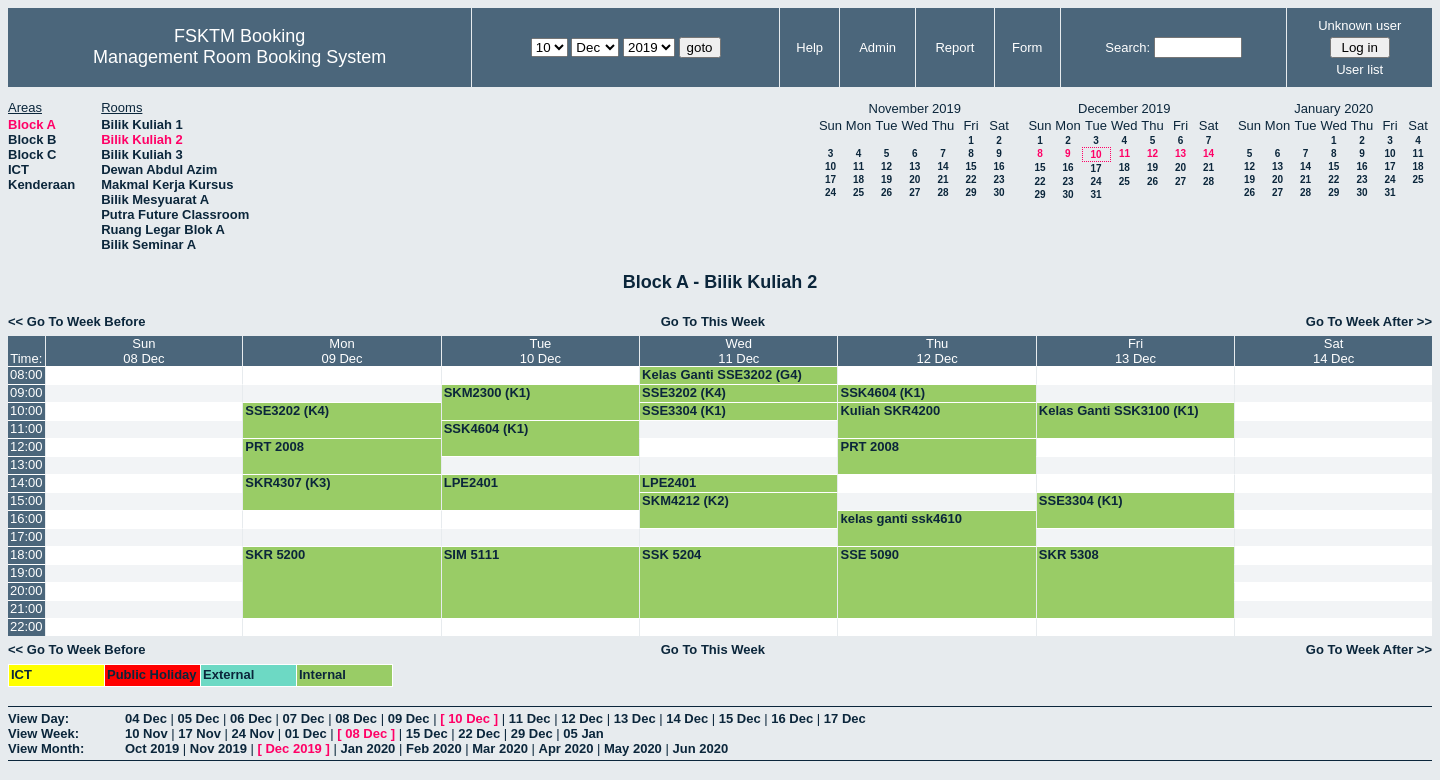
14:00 (26, 482)
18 (858, 179)
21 (942, 179)
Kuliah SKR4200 (890, 410)
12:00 (26, 446)
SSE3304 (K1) (684, 410)
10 (830, 166)
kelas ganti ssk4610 (900, 518)
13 (914, 166)
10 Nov (146, 733)
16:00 (26, 518)
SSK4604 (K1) (882, 392)
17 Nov (199, 733)
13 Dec (635, 718)
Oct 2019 (152, 748)
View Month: (46, 748)
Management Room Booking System (239, 57)
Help (809, 47)
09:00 (26, 392)
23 (998, 179)
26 (886, 192)
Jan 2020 (367, 748)
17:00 (26, 536)
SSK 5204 (671, 554)
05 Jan (583, 733)
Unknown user (1359, 25)
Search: (1127, 47)
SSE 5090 (869, 554)
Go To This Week (713, 321)
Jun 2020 (700, 748)
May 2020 (633, 748)
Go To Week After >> (1369, 321)
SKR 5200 (275, 554)
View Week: (43, 733)
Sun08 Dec (143, 351)
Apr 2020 (566, 748)
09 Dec (409, 718)
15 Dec (740, 718)
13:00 (26, 464)
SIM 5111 (472, 554)
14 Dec (687, 718)
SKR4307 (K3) (287, 482)
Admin (877, 47)
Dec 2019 (293, 748)
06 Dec (251, 718)
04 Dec (146, 718)
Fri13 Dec (1135, 351)
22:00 (26, 626)
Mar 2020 (500, 748)
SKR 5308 (1069, 554)
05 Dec (199, 718)
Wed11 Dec (738, 351)
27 (914, 192)
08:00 (26, 374)
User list (1359, 69)
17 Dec (845, 718)
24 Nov (253, 733)
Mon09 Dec (341, 351)
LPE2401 (471, 482)
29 (970, 192)
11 (858, 166)
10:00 (26, 410)
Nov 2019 (218, 748)
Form (1027, 47)
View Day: (38, 718)
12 (886, 166)
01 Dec (306, 733)
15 (970, 166)
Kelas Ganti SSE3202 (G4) (722, 374)
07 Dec (304, 718)
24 (830, 192)
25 (858, 192)
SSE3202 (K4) (684, 392)
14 (942, 166)
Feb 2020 (434, 748)
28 (942, 192)
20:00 (26, 590)
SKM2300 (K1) (487, 392)
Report (954, 47)
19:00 (26, 572)
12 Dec (582, 718)
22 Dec (479, 733)
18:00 (26, 554)
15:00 (26, 500)
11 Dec (530, 718)
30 (998, 192)
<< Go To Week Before (77, 321)
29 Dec (532, 733)
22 (970, 179)
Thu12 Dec (937, 351)
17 (830, 179)
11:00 (26, 428)
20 (914, 179)
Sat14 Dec (1333, 351)
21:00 (26, 608)
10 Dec (469, 718)
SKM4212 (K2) (685, 500)
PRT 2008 (274, 446)
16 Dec (792, 718)
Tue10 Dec (540, 351)
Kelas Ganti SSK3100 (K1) (1119, 410)
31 (1095, 194)
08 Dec (356, 718)
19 (886, 179)
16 (998, 166)
